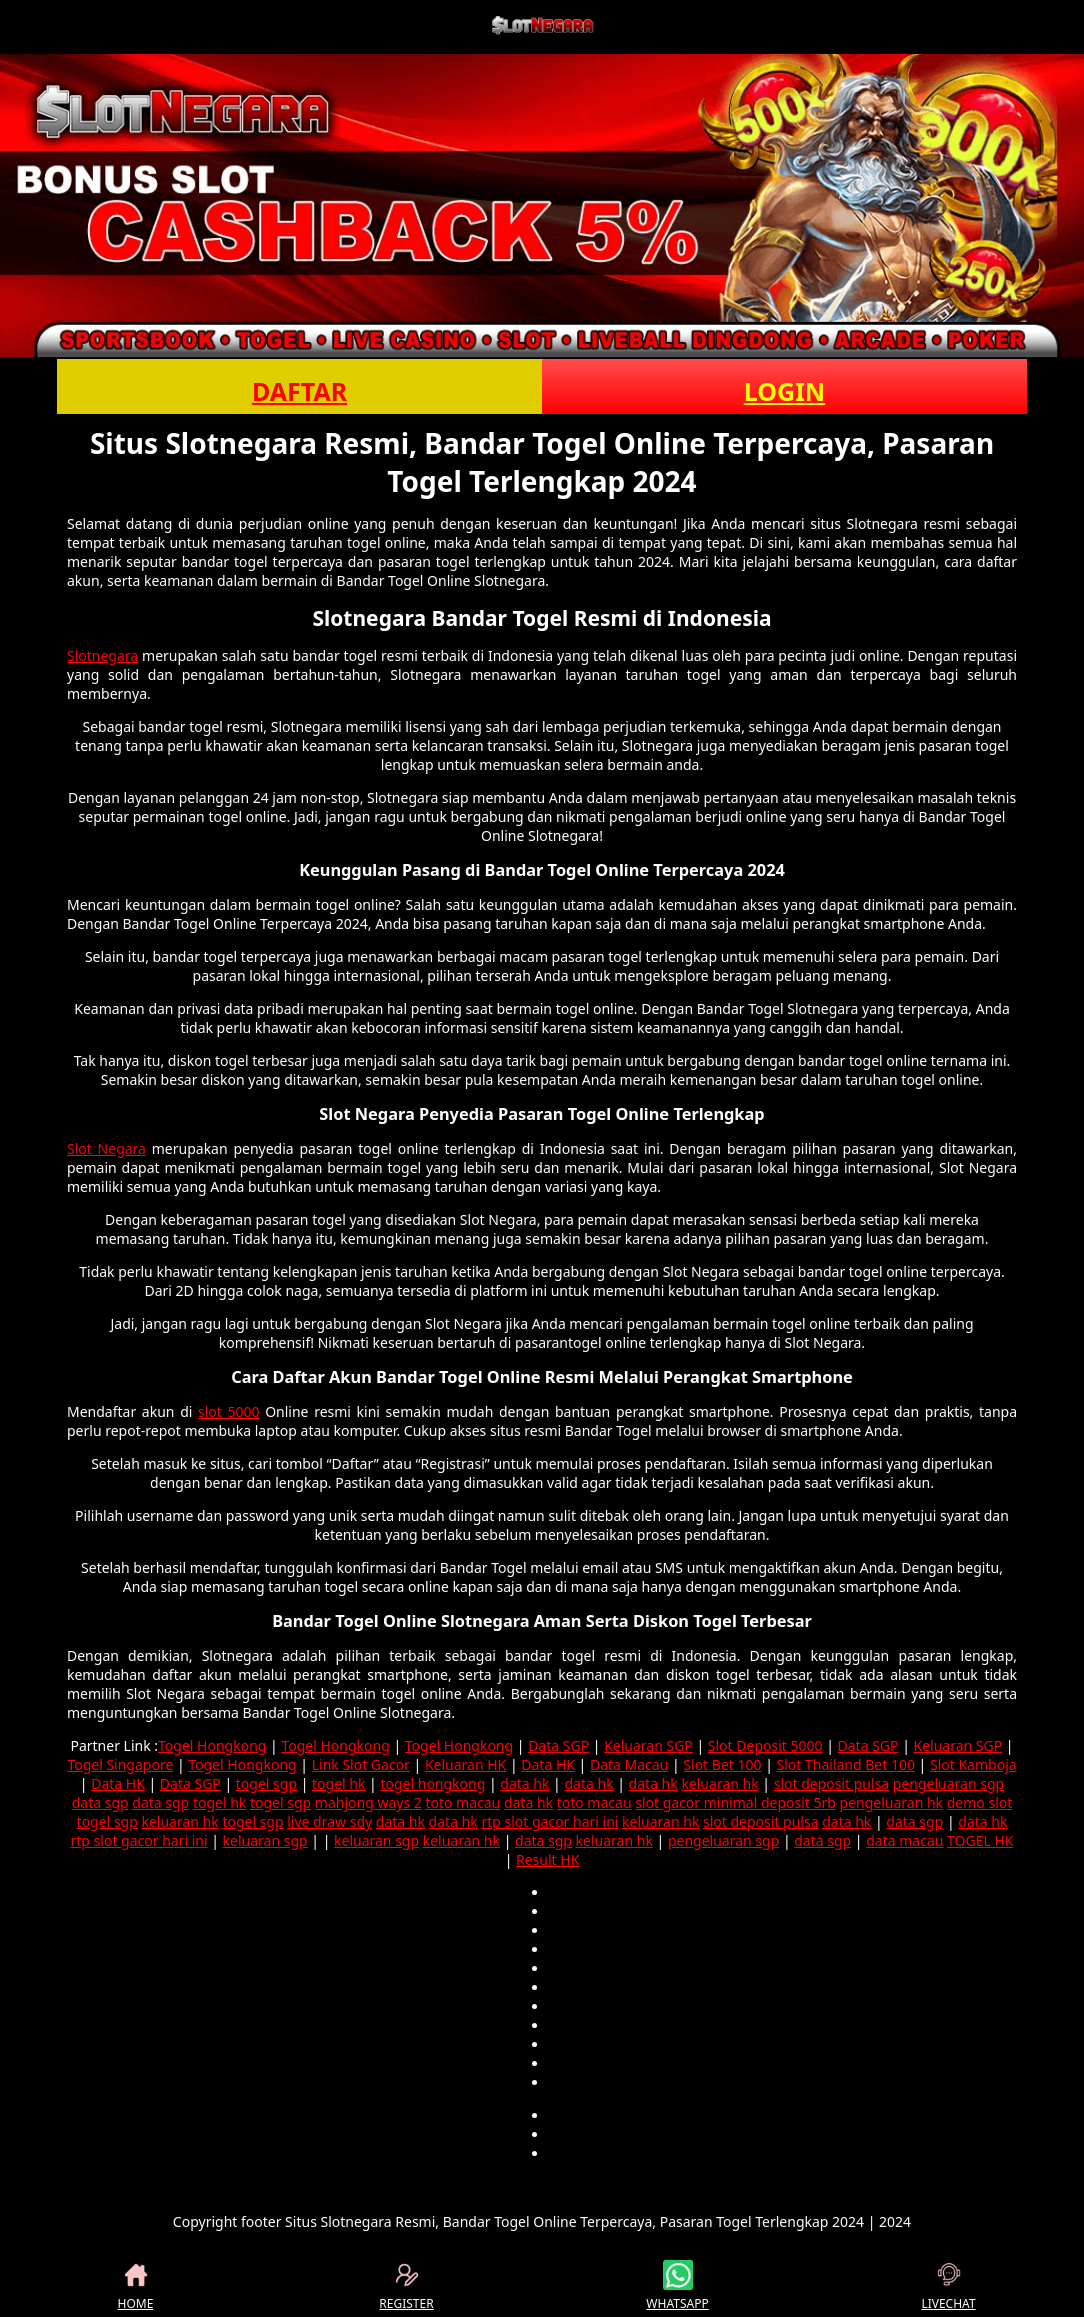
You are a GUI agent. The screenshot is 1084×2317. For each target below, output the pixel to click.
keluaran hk (719, 1783)
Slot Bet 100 (722, 1764)
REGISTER (406, 2286)
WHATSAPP (677, 2286)
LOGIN (784, 391)
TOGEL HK (980, 1840)
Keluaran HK (465, 1764)
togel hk (338, 1783)
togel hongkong (432, 1783)
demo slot (980, 1802)
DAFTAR (299, 391)
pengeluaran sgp (948, 1783)
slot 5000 (229, 1411)
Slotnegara (102, 655)
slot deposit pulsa (832, 1783)
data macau (904, 1840)
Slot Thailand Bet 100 (846, 1764)
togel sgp (266, 1783)
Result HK (547, 1859)
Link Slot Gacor (361, 1764)
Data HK (548, 1764)
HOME (136, 2286)
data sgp (100, 1802)
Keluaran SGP (648, 1745)
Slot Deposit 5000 (765, 1745)
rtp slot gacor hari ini (549, 1821)
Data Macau (629, 1764)
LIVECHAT (948, 2286)
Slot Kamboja (973, 1764)
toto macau (462, 1802)
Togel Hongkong (212, 1745)
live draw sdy (329, 1821)
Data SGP (558, 1745)
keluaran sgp (265, 1840)
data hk (524, 1783)
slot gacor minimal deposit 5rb (735, 1802)
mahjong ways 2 (368, 1802)
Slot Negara (106, 1148)
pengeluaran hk (892, 1802)
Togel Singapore (120, 1764)
